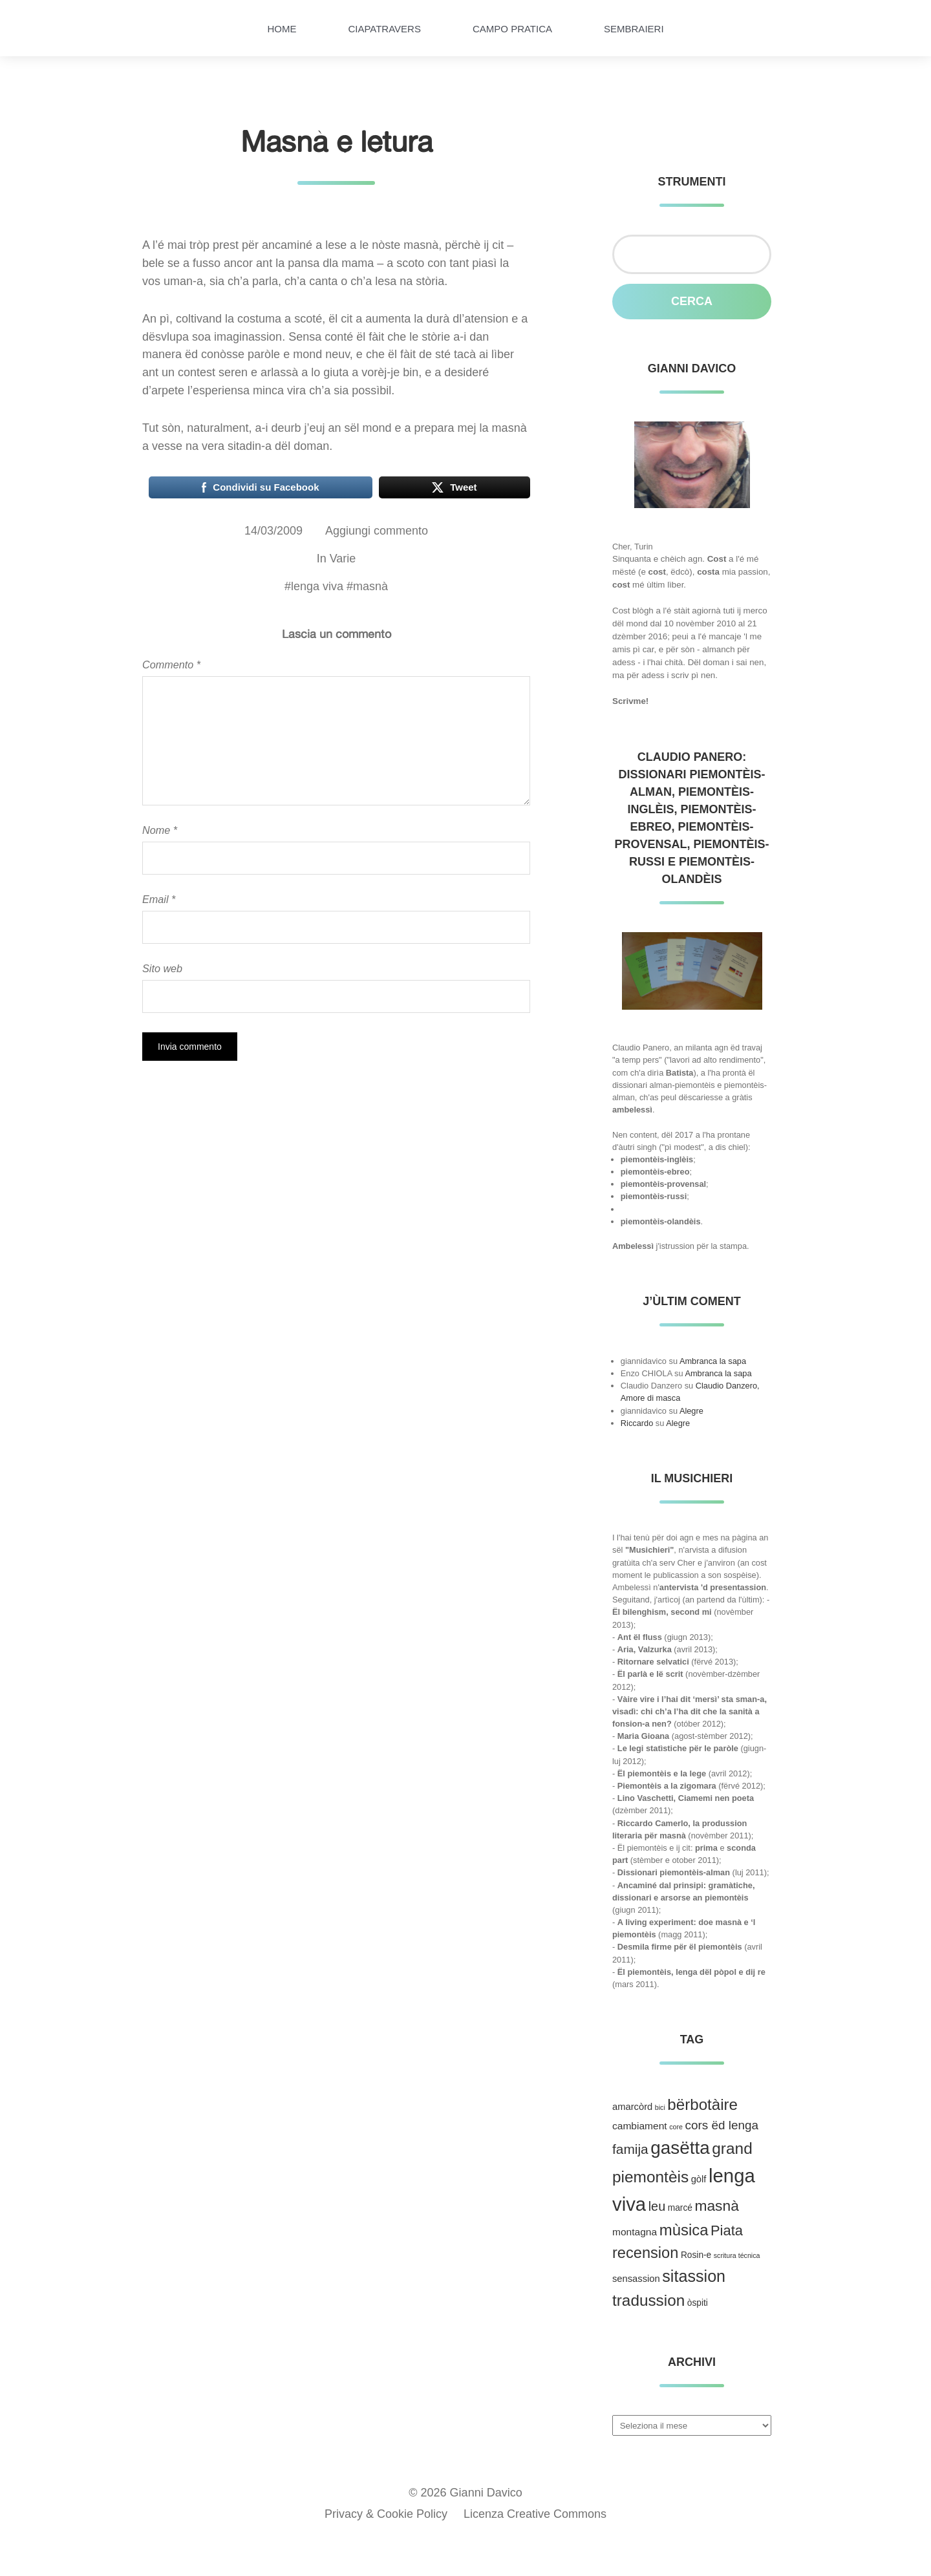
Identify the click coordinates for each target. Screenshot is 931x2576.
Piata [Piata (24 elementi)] (727, 2230)
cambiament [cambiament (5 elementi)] (639, 2125)
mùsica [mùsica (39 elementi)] (684, 2230)
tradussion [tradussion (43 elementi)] (648, 2300)
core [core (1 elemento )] (676, 2127)
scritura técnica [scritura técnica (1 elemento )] (737, 2255)
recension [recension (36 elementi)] (645, 2252)
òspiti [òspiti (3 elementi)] (697, 2303)
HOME (281, 28)
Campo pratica (512, 28)
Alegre (691, 1411)
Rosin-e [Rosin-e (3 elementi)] (696, 2255)
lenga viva (317, 586)
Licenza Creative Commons (535, 2513)
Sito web (162, 968)
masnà (370, 586)
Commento (171, 664)
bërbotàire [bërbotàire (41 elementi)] (702, 2104)
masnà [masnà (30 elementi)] (716, 2205)
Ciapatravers (384, 28)
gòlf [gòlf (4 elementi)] (699, 2179)
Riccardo (637, 1423)
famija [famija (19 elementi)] (630, 2149)
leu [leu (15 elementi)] (656, 2206)
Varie (343, 558)
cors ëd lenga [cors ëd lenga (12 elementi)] (722, 2125)
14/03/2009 (273, 530)
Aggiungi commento (376, 530)
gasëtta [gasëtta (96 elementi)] (680, 2148)
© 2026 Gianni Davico (465, 2492)
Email (158, 899)
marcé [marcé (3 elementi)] (680, 2208)
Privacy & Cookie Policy (386, 2513)
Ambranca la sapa (713, 1361)
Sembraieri (634, 28)
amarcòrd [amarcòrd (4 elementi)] (632, 2107)
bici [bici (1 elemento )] (660, 2107)
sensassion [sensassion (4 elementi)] (636, 2278)
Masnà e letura (337, 141)
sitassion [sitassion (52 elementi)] (693, 2276)
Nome (159, 830)
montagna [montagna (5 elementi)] (634, 2231)
